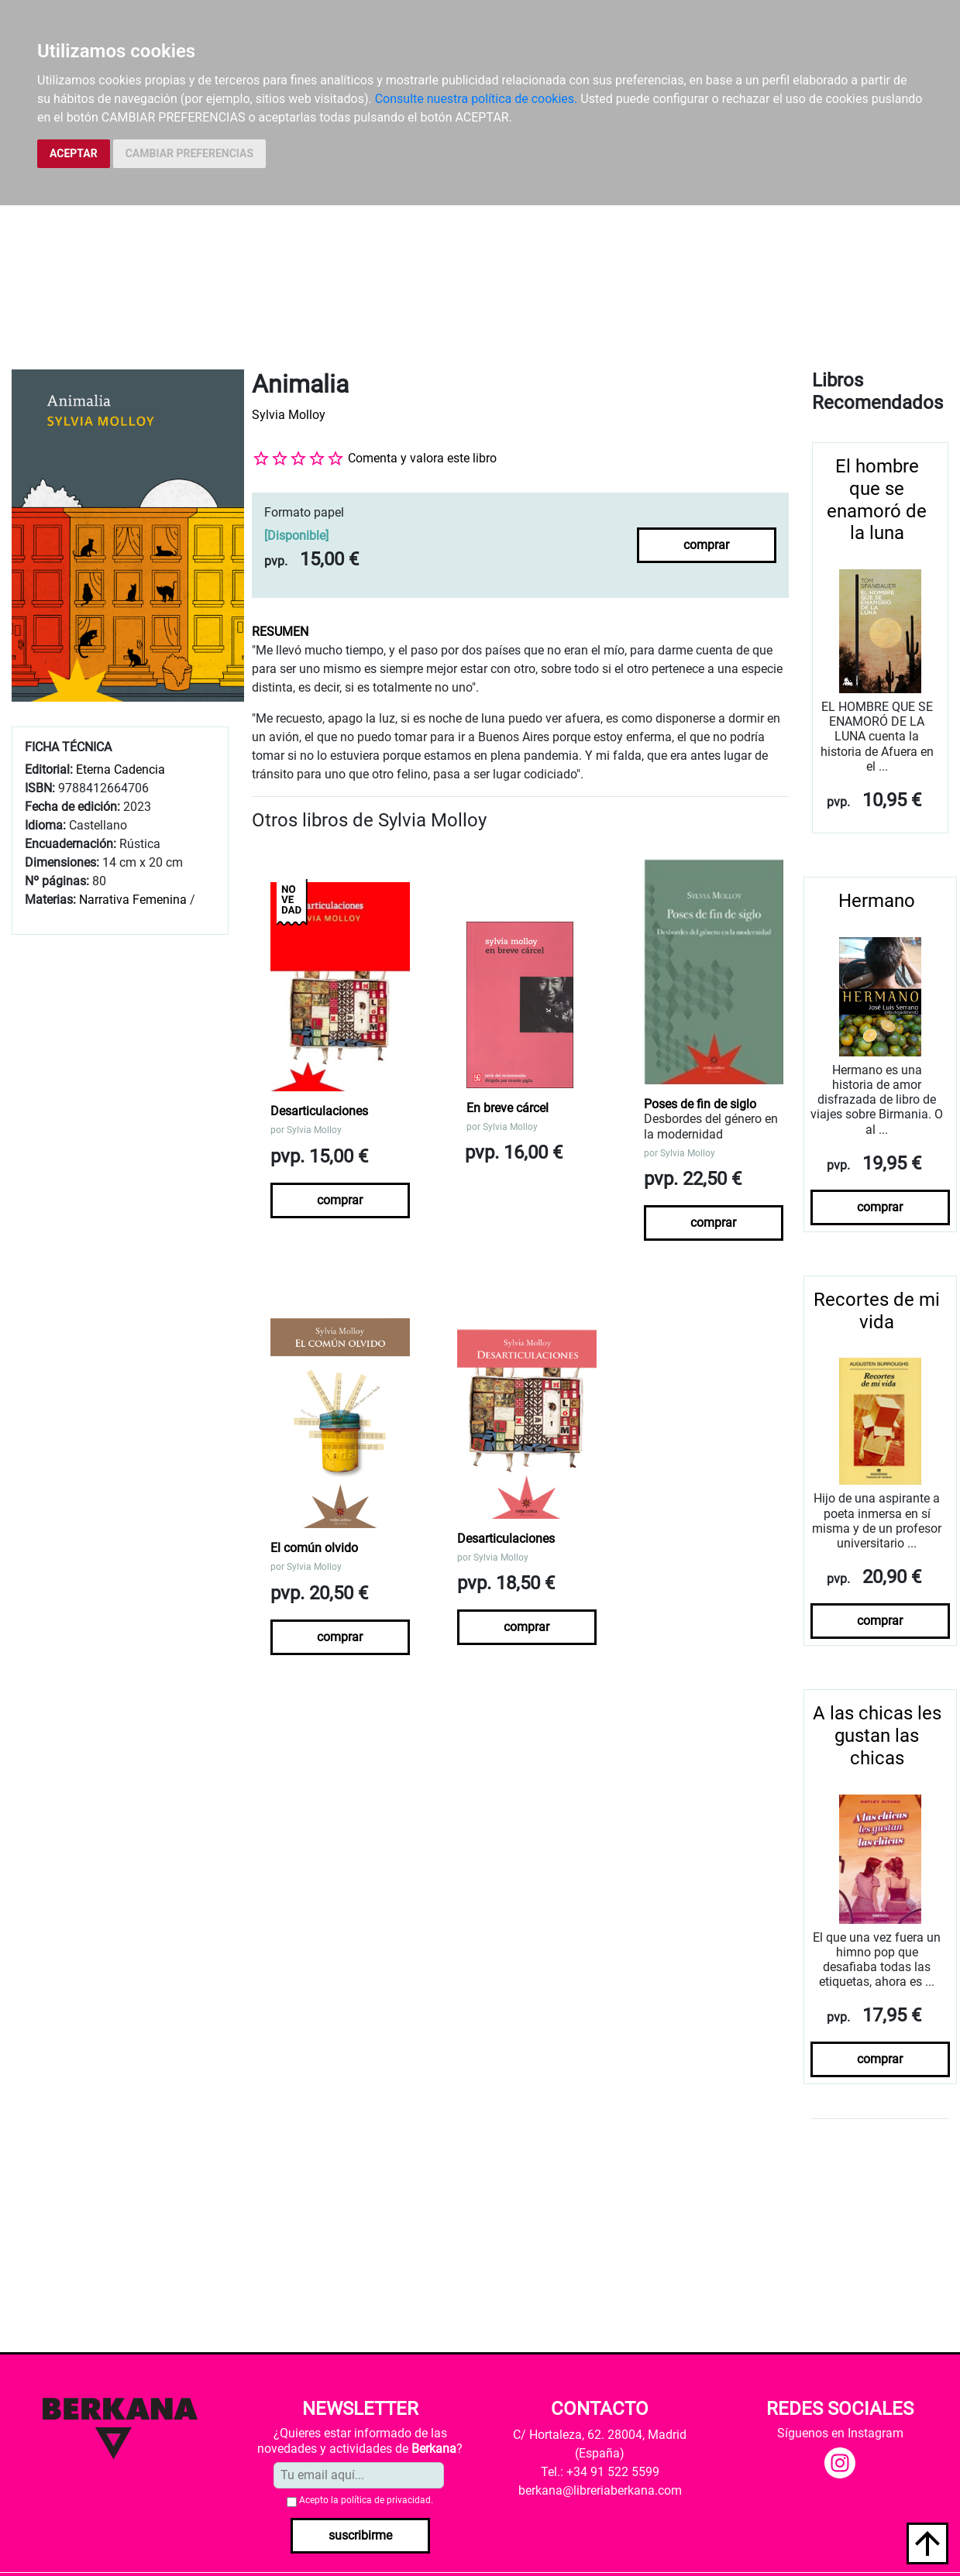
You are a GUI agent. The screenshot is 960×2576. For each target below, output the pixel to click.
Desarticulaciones (319, 1111)
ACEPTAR (74, 153)
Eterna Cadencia (120, 769)
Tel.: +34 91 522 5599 (600, 2471)
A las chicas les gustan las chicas (877, 1735)
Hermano (876, 901)
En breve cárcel (507, 1108)
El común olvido (314, 1547)
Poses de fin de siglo (700, 1104)
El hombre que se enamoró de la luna (877, 499)
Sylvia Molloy (288, 414)
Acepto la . (366, 2500)
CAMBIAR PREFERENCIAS (189, 153)
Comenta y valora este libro (422, 458)
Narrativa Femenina (133, 899)
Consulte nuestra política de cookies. (476, 98)
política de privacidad (386, 2500)
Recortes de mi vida (877, 1311)
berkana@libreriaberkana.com (600, 2490)
